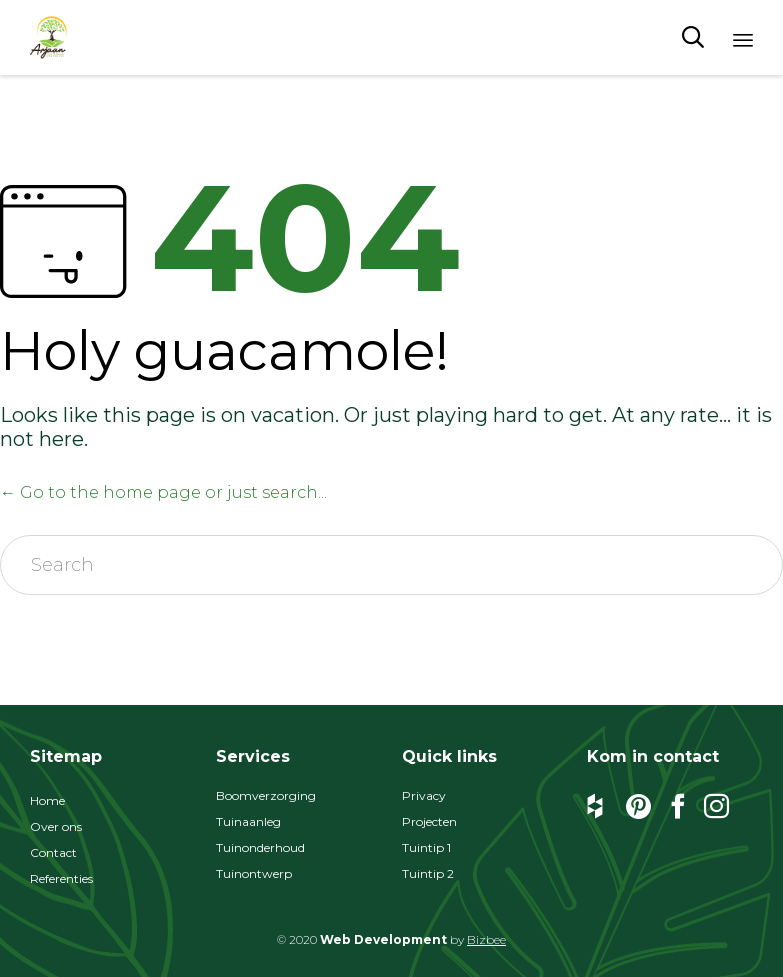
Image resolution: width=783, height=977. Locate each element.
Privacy (424, 795)
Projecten (429, 821)
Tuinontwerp (254, 873)
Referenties (61, 878)
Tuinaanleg (248, 821)
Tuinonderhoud (260, 847)
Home (47, 800)
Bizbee (486, 939)
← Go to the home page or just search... (163, 492)
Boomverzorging (266, 795)
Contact (53, 852)
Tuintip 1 (426, 847)
